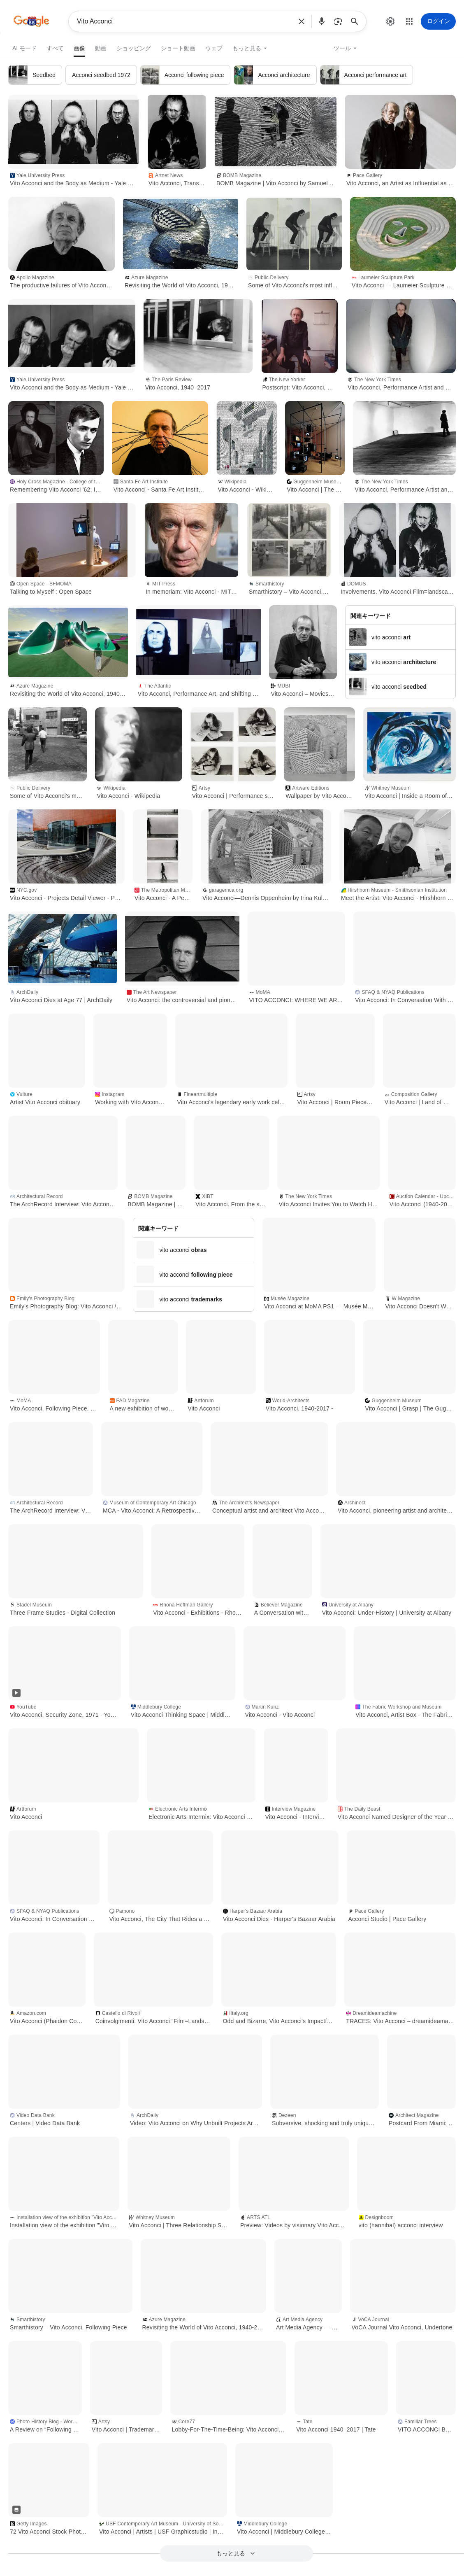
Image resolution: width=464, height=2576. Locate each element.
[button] (301, 21)
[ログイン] (438, 21)
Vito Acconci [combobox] (184, 21)
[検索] (357, 21)
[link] (79, 47)
